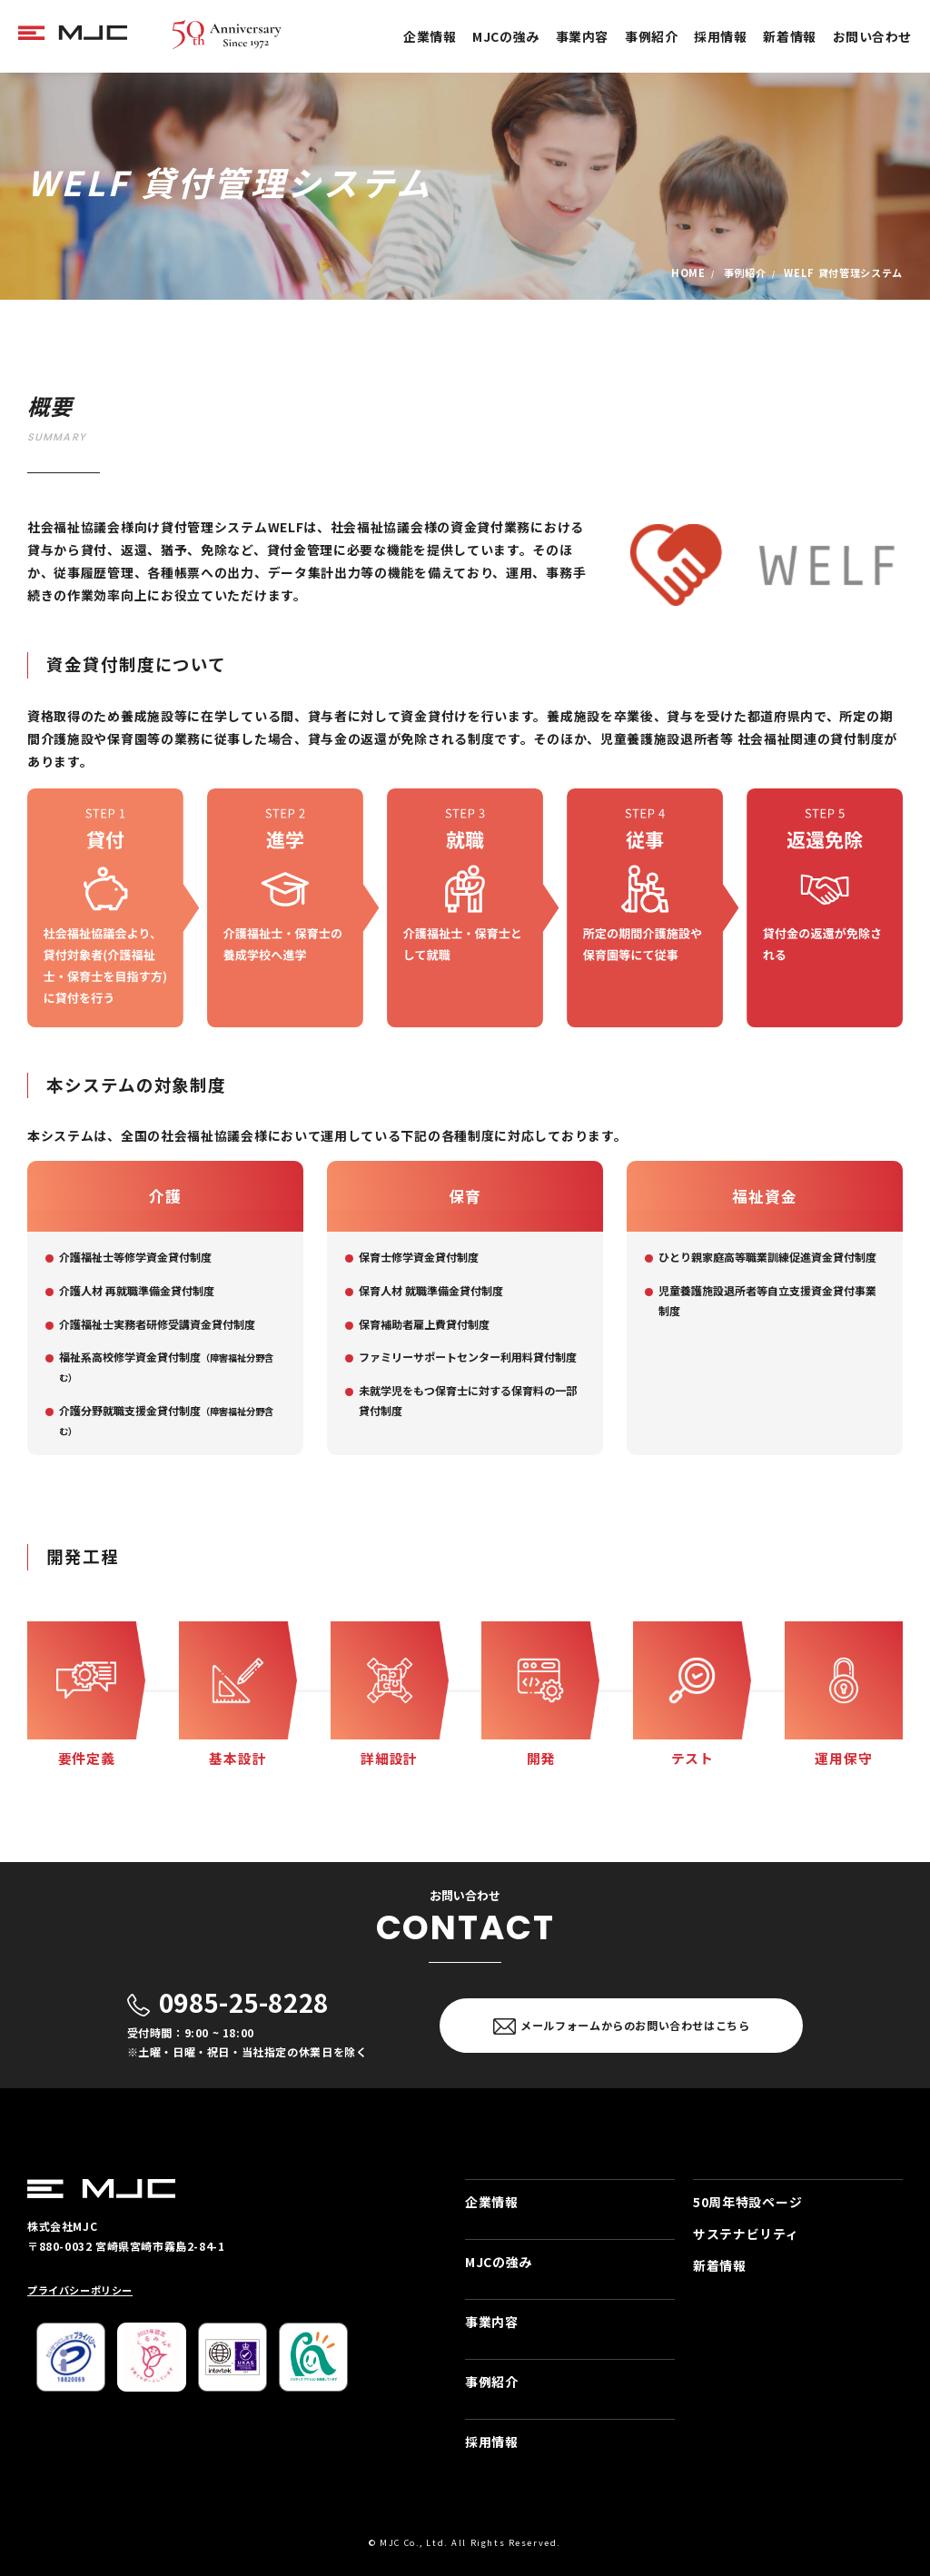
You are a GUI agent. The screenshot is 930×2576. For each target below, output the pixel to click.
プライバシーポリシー (80, 2290)
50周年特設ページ (747, 2202)
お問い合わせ (872, 36)
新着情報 (789, 36)
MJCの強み (505, 36)
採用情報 (720, 36)
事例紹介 (651, 36)
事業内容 (582, 36)
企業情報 (429, 36)
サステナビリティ (746, 2233)
